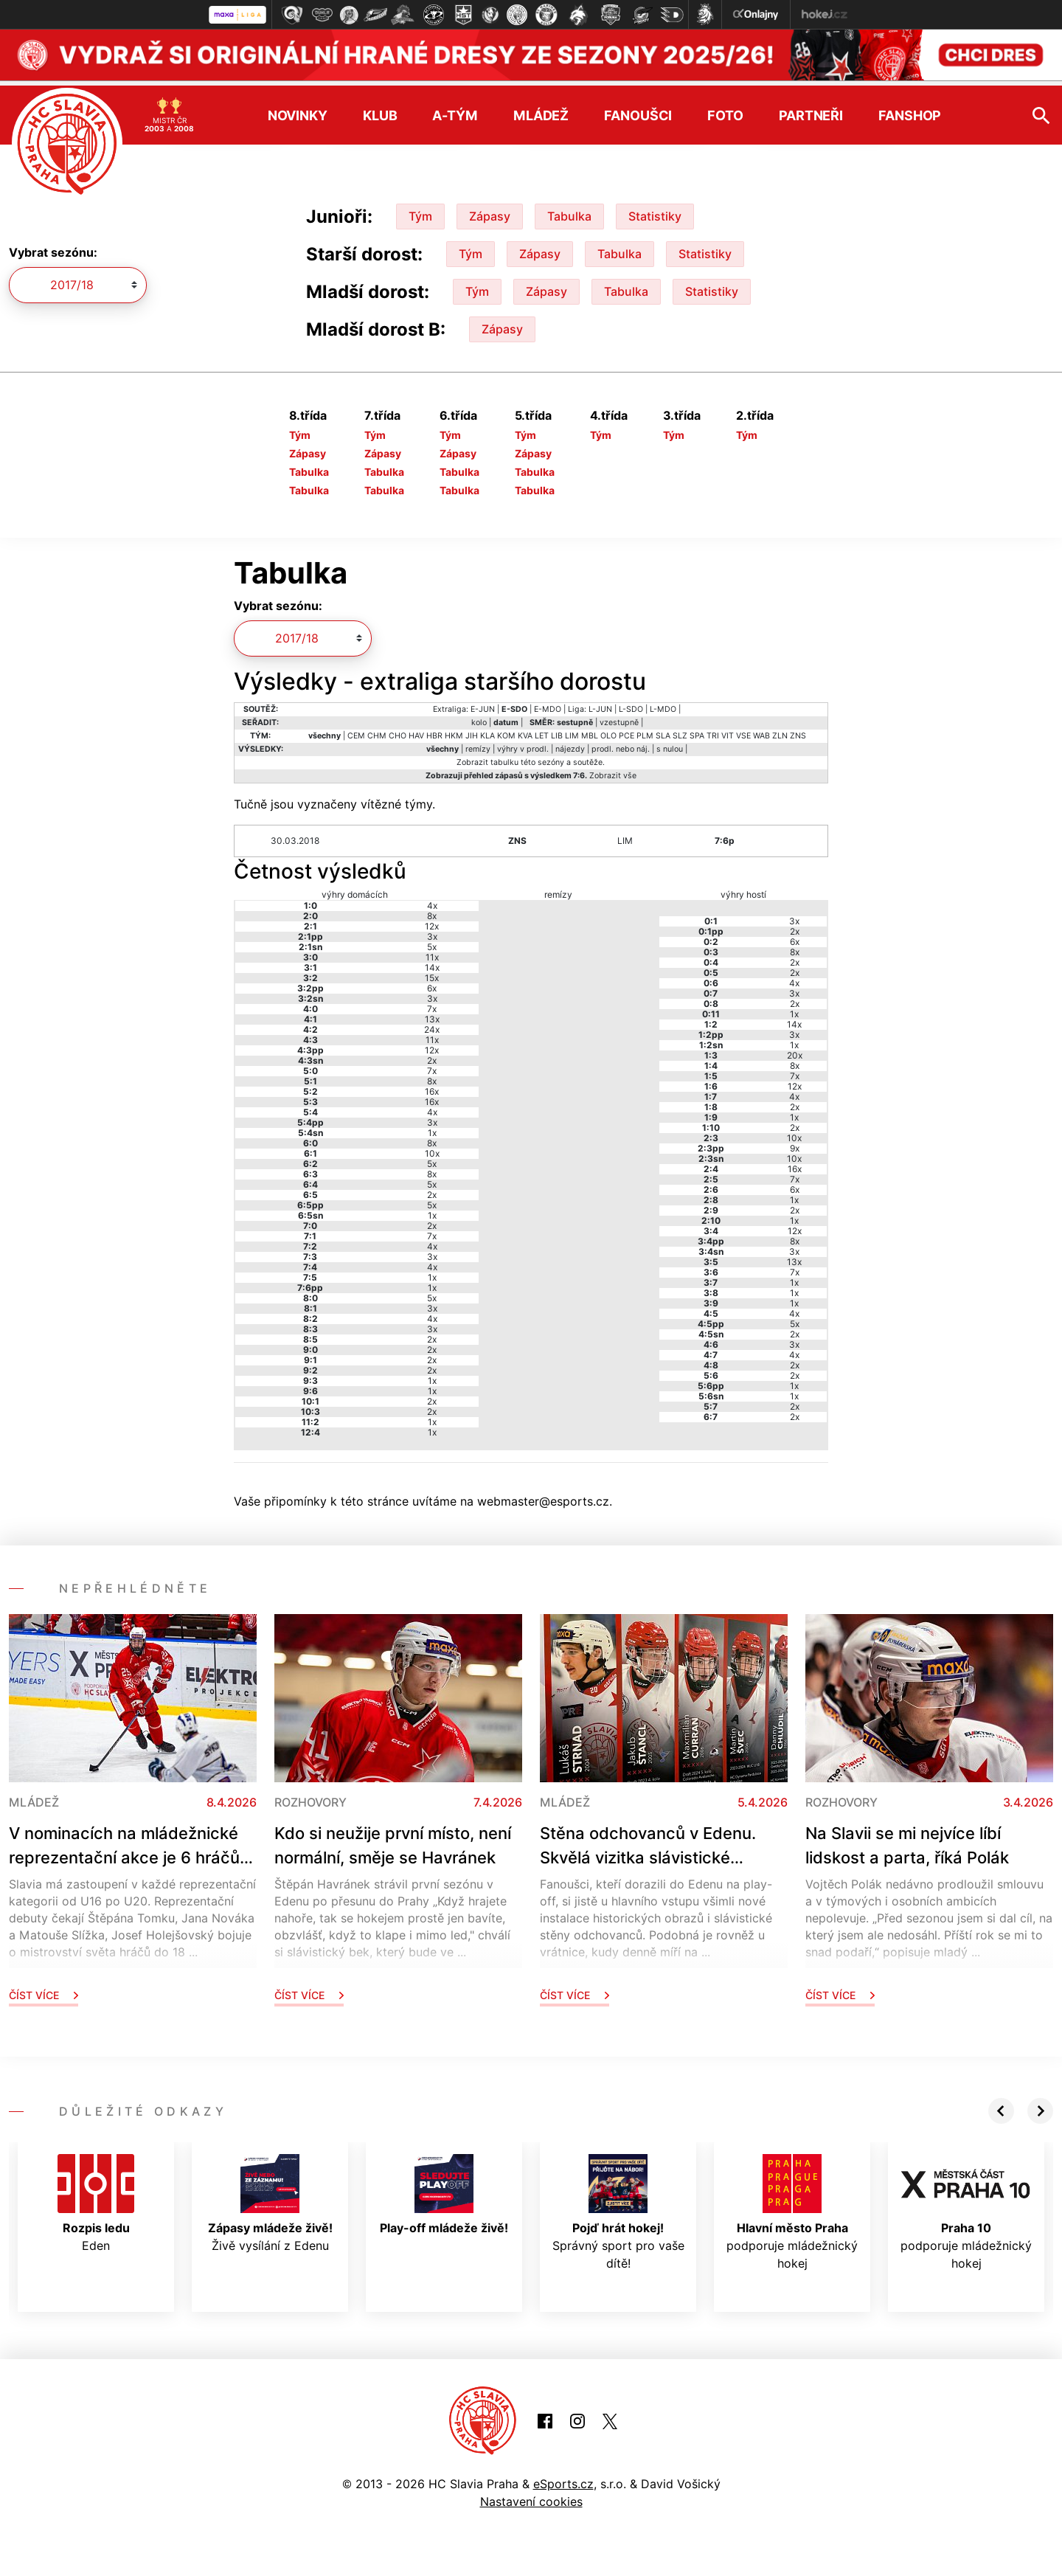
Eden (96, 2198)
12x (432, 921)
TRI (713, 730)
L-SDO (631, 703)
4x (432, 900)
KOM (506, 730)
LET (542, 730)
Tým (420, 211)
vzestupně (619, 716)
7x (432, 1003)
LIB (557, 730)
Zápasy (489, 211)
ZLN (780, 730)
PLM (644, 730)
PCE (626, 730)
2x (432, 1055)
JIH (471, 730)
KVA (525, 730)
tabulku (504, 756)
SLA (663, 730)
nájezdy (570, 743)
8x (432, 910)
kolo (479, 716)
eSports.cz (563, 2478)
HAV (416, 730)
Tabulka (569, 211)
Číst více (43, 1990)
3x (432, 931)
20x (794, 1050)
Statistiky (654, 211)
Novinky (297, 109)
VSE (743, 730)
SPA (697, 730)
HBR (434, 730)
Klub (380, 109)
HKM (454, 730)
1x (432, 1127)
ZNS (798, 730)
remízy (477, 743)
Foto (725, 109)
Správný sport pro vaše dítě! (618, 2207)
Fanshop (909, 109)
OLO (608, 730)
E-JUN (483, 703)
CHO (397, 730)
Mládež (541, 109)
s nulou (669, 743)
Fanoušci (638, 109)
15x (432, 972)
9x (794, 1143)
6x (432, 982)
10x (432, 1148)
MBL (589, 730)
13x (432, 1013)
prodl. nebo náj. (620, 743)
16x (432, 1086)
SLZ (680, 730)
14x (432, 962)
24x (432, 1024)
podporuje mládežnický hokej (792, 2207)
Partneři (811, 109)
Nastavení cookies (531, 2496)
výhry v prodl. (523, 743)
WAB (761, 730)
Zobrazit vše (612, 770)
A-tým (454, 109)
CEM (356, 730)
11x (432, 952)
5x (432, 941)
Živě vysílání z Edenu (270, 2198)
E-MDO (547, 703)
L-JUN (600, 703)
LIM (572, 730)
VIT (727, 730)
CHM (376, 730)
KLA (487, 730)
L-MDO (663, 703)
